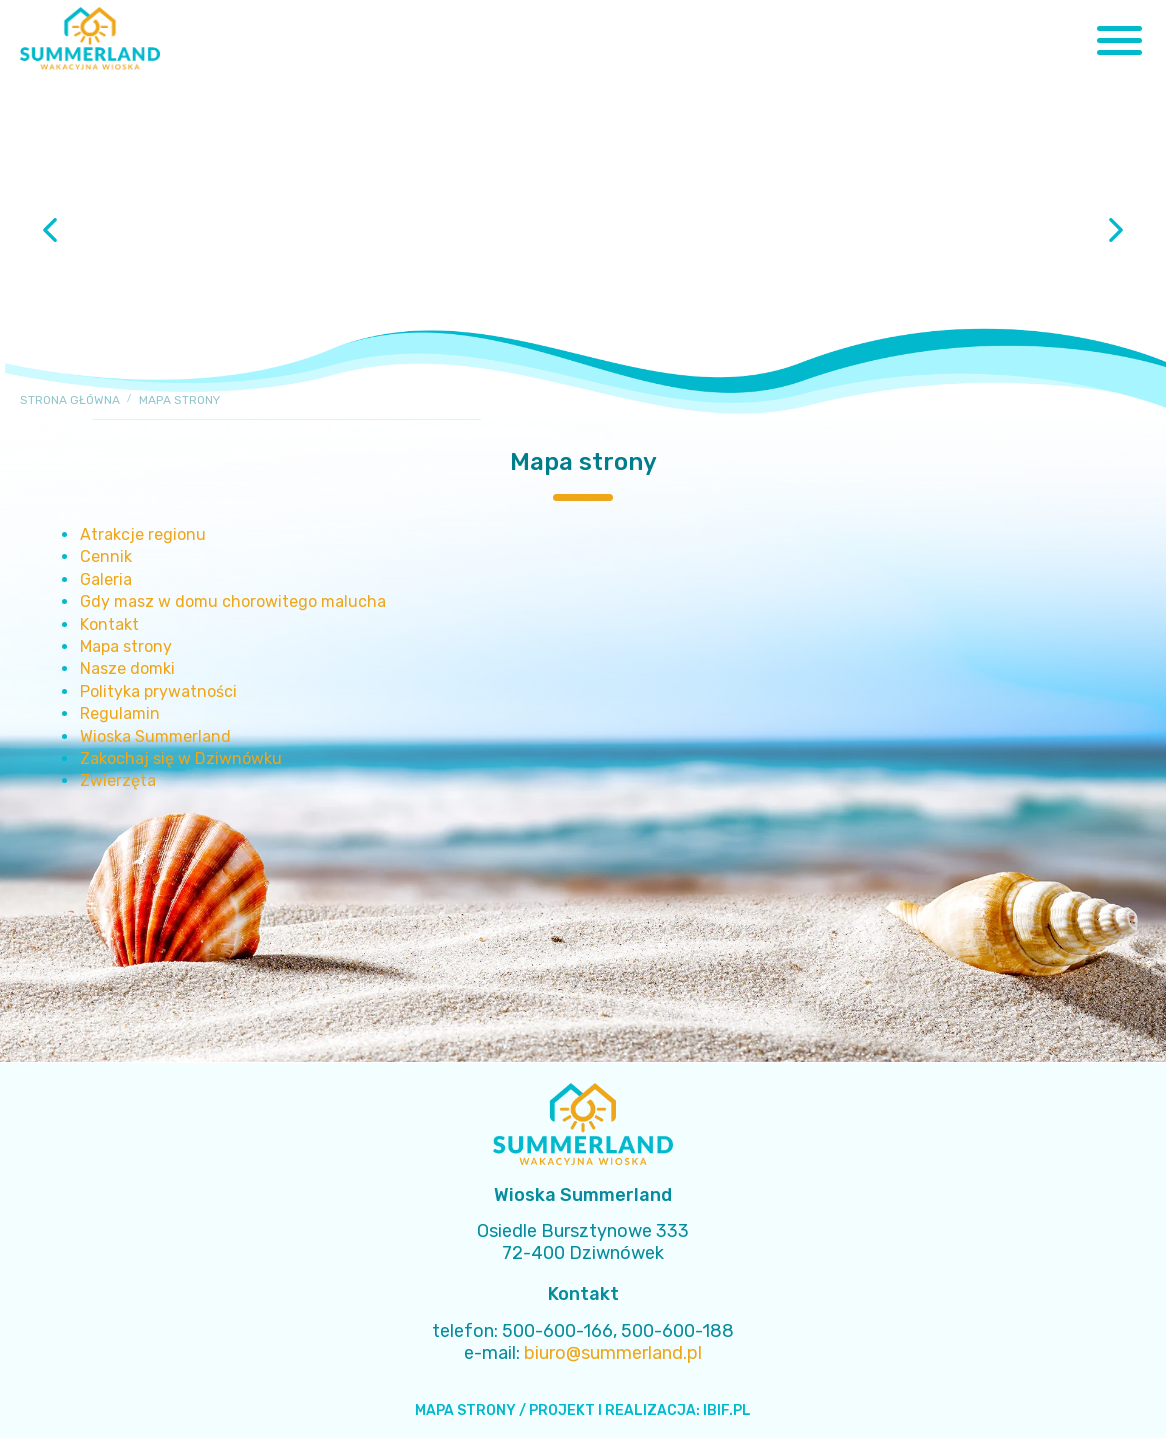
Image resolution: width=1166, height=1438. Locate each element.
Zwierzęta (118, 780)
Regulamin (120, 713)
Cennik (106, 556)
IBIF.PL (727, 1410)
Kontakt (109, 624)
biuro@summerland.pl (613, 1353)
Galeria (106, 579)
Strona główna (70, 400)
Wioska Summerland (155, 736)
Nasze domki (127, 668)
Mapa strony (126, 646)
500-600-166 (557, 1331)
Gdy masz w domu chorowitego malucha (233, 601)
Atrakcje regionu (143, 534)
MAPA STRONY (465, 1410)
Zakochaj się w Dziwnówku (181, 758)
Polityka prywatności (158, 691)
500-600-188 (677, 1331)
